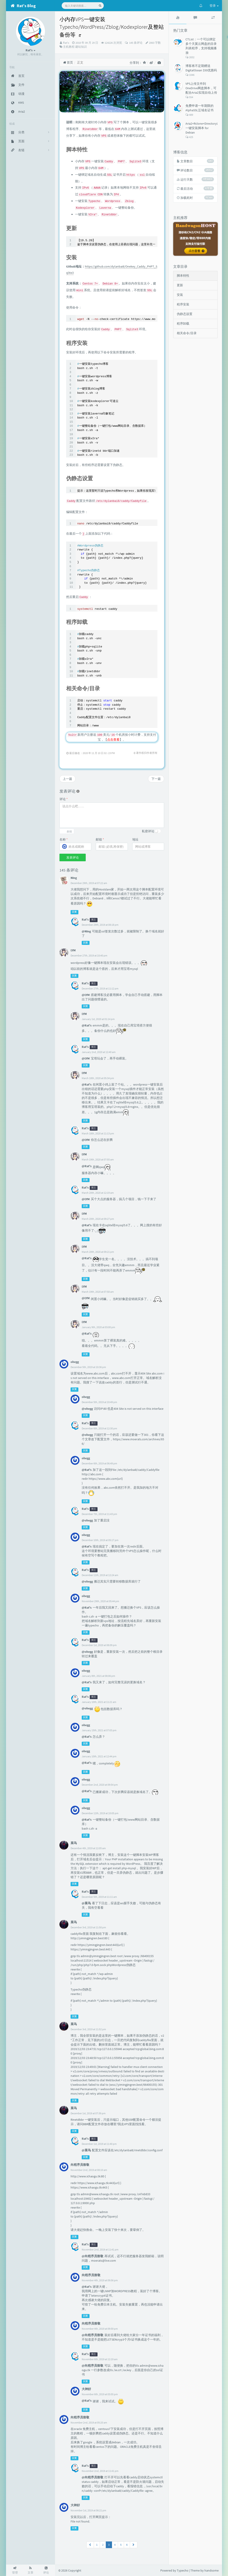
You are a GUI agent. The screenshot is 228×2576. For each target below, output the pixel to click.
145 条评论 (135, 43)
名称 (63, 839)
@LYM (86, 995)
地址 (135, 839)
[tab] (178, 17)
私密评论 (148, 831)
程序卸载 (183, 323)
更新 (180, 285)
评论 (63, 799)
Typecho (182, 2570)
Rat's (66, 43)
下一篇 (156, 779)
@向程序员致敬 (92, 2256)
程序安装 (183, 304)
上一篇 (67, 779)
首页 (68, 62)
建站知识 (81, 47)
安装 (180, 295)
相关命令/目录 (187, 333)
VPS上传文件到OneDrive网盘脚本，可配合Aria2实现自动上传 (201, 88)
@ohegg (87, 1409)
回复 (74, 912)
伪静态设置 (184, 314)
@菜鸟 (86, 1903)
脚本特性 (183, 276)
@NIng (86, 931)
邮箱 (100, 839)
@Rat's (87, 1025)
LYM (73, 950)
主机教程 (69, 47)
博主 (93, 919)
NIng (74, 878)
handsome (211, 2570)
